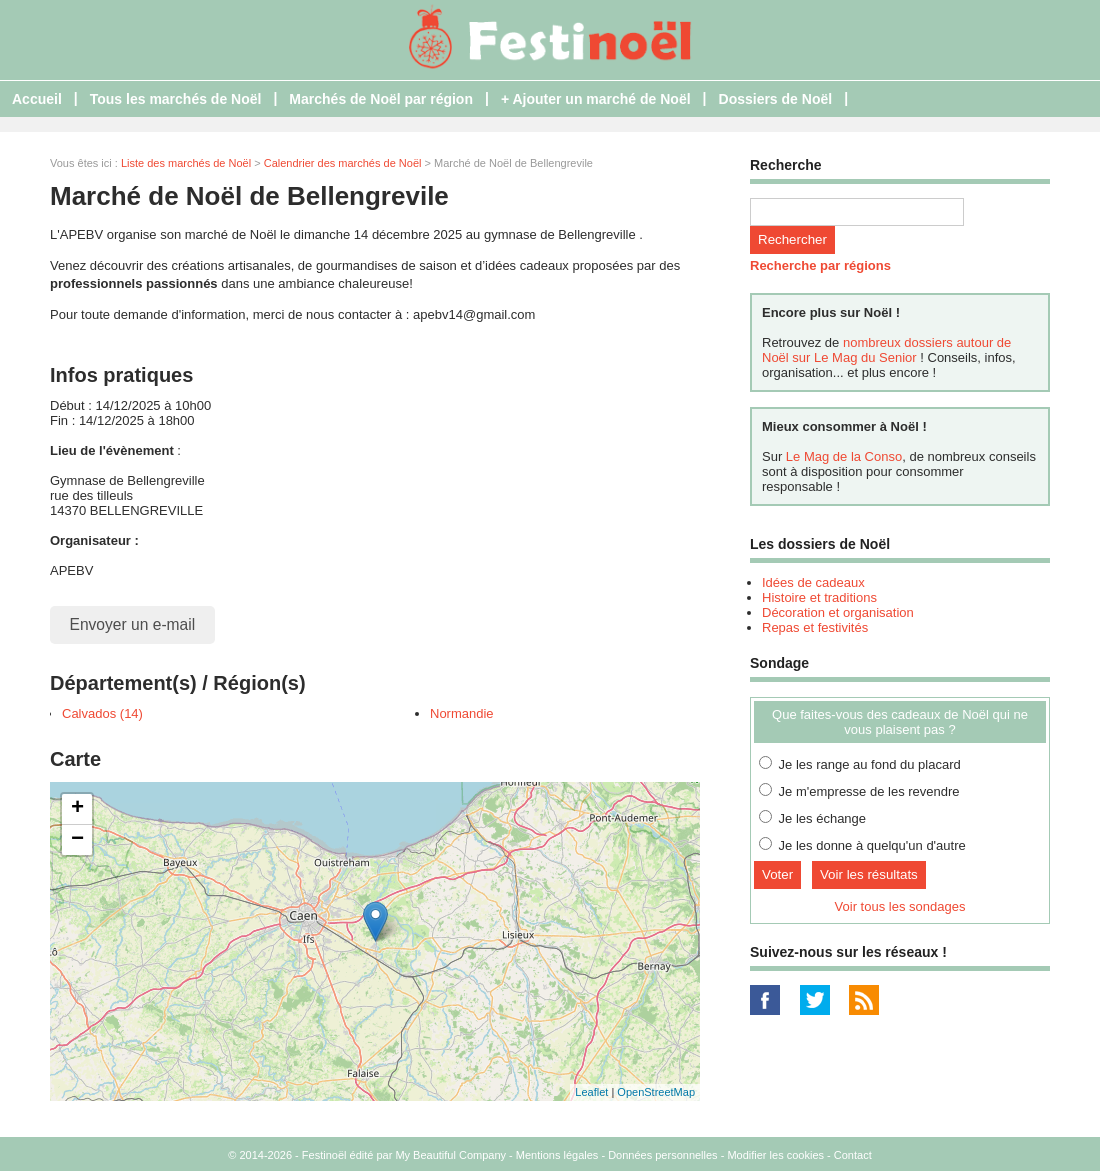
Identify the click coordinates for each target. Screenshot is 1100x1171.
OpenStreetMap (656, 1092)
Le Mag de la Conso (844, 456)
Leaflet (591, 1092)
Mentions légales (557, 1155)
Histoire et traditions (819, 597)
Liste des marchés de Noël (186, 163)
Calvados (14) (102, 713)
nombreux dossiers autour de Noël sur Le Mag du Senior (886, 350)
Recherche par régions (820, 265)
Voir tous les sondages (900, 906)
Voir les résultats (869, 874)
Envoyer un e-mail (133, 624)
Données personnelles (662, 1155)
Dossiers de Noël (776, 99)
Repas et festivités (815, 627)
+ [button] (77, 809)
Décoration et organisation (838, 612)
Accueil (37, 99)
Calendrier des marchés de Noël (343, 163)
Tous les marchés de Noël (176, 99)
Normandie (462, 713)
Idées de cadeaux (813, 582)
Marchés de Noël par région (381, 99)
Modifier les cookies (775, 1155)
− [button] (77, 840)
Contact (853, 1155)
